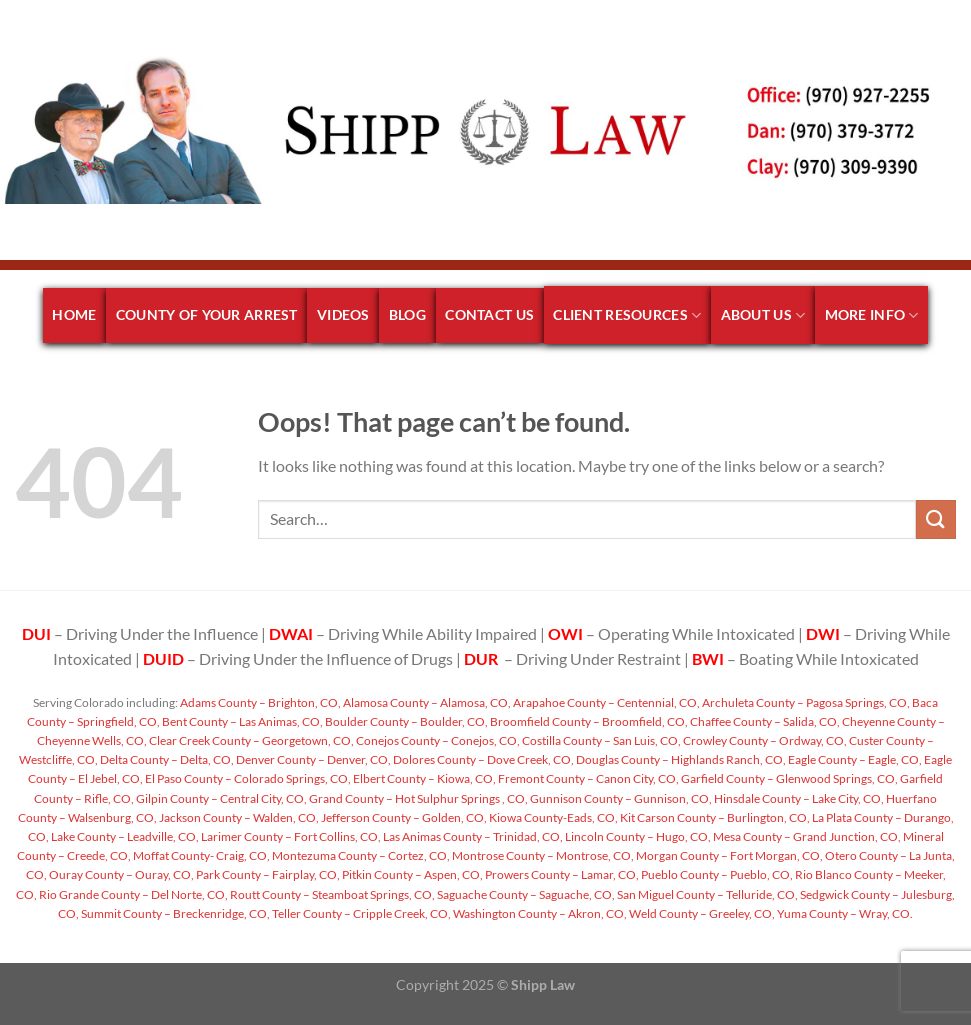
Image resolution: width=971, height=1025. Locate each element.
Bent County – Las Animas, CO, (241, 721)
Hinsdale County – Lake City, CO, (798, 798)
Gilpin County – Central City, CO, (220, 798)
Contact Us (489, 314)
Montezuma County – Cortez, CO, (360, 855)
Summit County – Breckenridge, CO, (174, 913)
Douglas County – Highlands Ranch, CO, (680, 759)
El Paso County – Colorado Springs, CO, (247, 778)
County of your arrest (207, 314)
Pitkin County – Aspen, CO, (411, 874)
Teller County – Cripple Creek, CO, (360, 913)
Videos (343, 314)
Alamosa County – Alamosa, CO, (426, 702)
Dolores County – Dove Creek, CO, (482, 759)
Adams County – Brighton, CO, (259, 702)
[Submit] (936, 519)
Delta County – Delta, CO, (166, 759)
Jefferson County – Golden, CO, (403, 817)
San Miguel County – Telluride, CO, (706, 894)
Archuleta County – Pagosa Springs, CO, (805, 702)
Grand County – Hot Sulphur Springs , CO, (417, 798)
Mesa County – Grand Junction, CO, (806, 836)
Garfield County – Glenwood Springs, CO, (788, 778)
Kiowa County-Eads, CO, (552, 817)
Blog (407, 314)
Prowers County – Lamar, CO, (561, 874)
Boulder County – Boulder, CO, (405, 721)
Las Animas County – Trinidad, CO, (472, 836)
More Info (872, 315)
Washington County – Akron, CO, (539, 913)
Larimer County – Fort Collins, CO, (290, 836)
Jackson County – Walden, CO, (238, 817)
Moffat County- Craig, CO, (200, 855)
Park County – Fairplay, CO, (267, 874)
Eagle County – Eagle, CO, (854, 759)
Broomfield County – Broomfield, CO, (588, 721)
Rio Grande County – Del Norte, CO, (132, 894)
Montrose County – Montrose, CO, (542, 855)
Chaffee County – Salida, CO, (764, 721)
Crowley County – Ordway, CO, (764, 740)
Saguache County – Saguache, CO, (525, 894)
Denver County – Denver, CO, (312, 759)
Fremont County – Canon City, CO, (587, 778)
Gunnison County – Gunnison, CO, (620, 798)
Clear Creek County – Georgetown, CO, (250, 740)
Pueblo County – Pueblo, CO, (716, 874)
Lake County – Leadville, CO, (124, 836)
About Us (763, 315)
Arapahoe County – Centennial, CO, (605, 702)
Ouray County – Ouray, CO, (120, 874)
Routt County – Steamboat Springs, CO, (331, 894)
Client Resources (627, 315)
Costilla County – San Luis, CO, (600, 740)
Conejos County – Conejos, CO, (437, 740)
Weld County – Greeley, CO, (701, 913)
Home (74, 314)
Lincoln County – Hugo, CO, (637, 836)
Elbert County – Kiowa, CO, (423, 778)
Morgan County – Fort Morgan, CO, (728, 855)
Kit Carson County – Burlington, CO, (714, 817)
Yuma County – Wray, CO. (844, 913)
